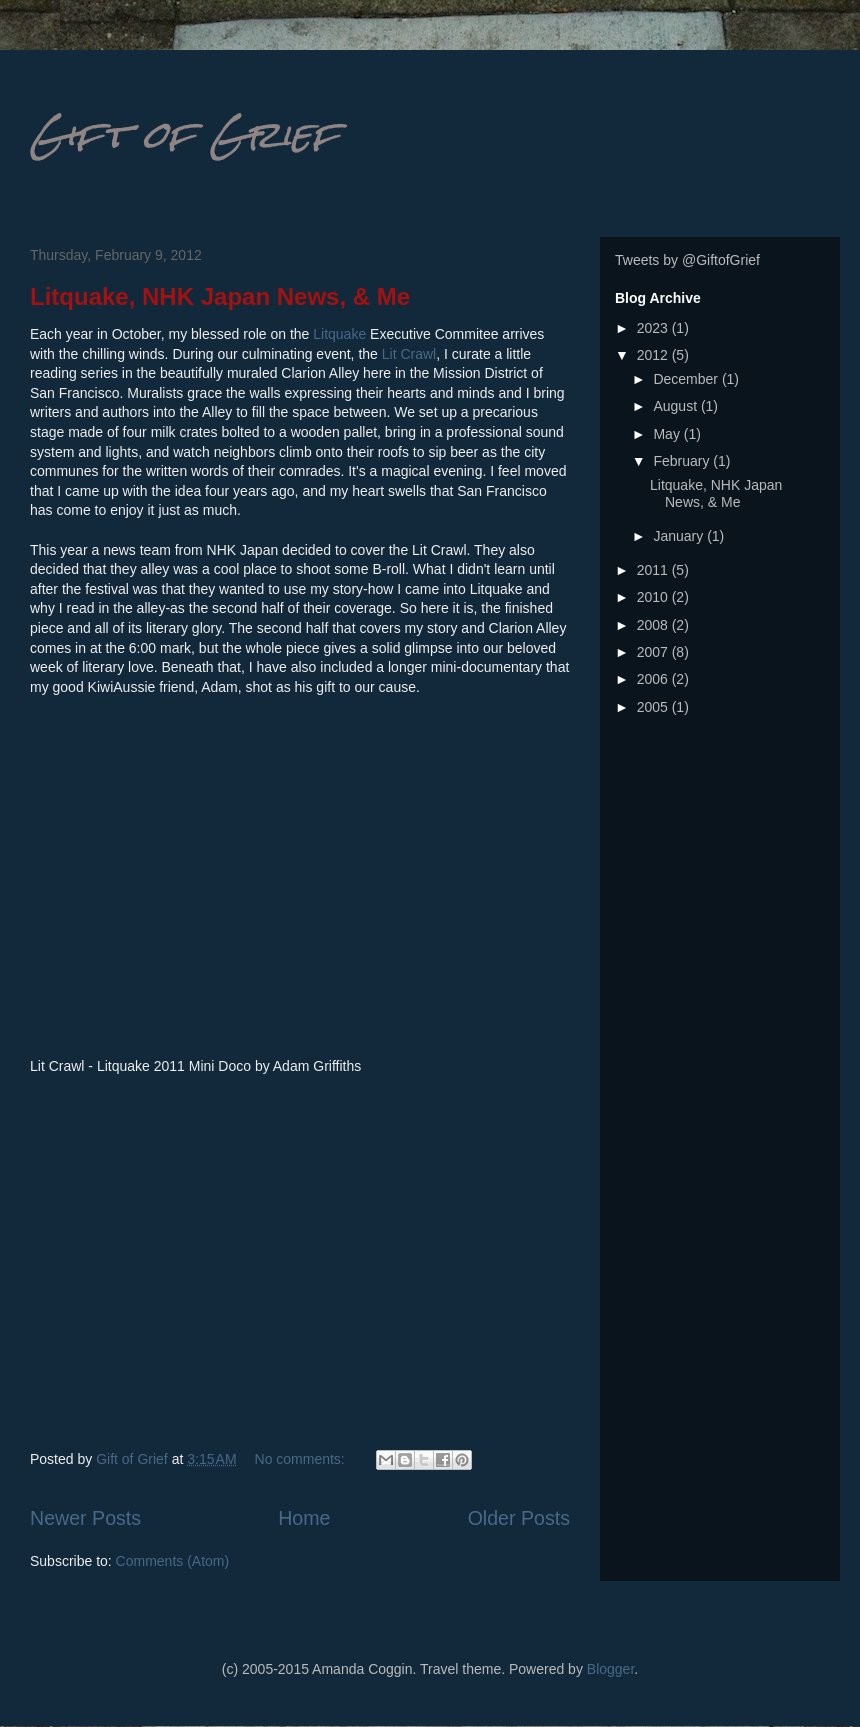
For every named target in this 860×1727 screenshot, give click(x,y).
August (676, 406)
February (683, 461)
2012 (654, 355)
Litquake (339, 334)
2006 (654, 679)
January (680, 536)
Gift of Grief (184, 134)
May (668, 434)
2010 (654, 597)
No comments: (302, 1459)
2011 (654, 570)
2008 (654, 625)
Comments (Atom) (173, 1561)
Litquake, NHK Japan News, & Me (220, 296)
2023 (654, 328)
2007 (654, 652)
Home (304, 1518)
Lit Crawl (409, 354)
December (687, 379)
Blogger (610, 1669)
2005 (654, 707)
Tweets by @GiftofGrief (687, 260)
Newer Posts (85, 1518)
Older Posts (519, 1518)
